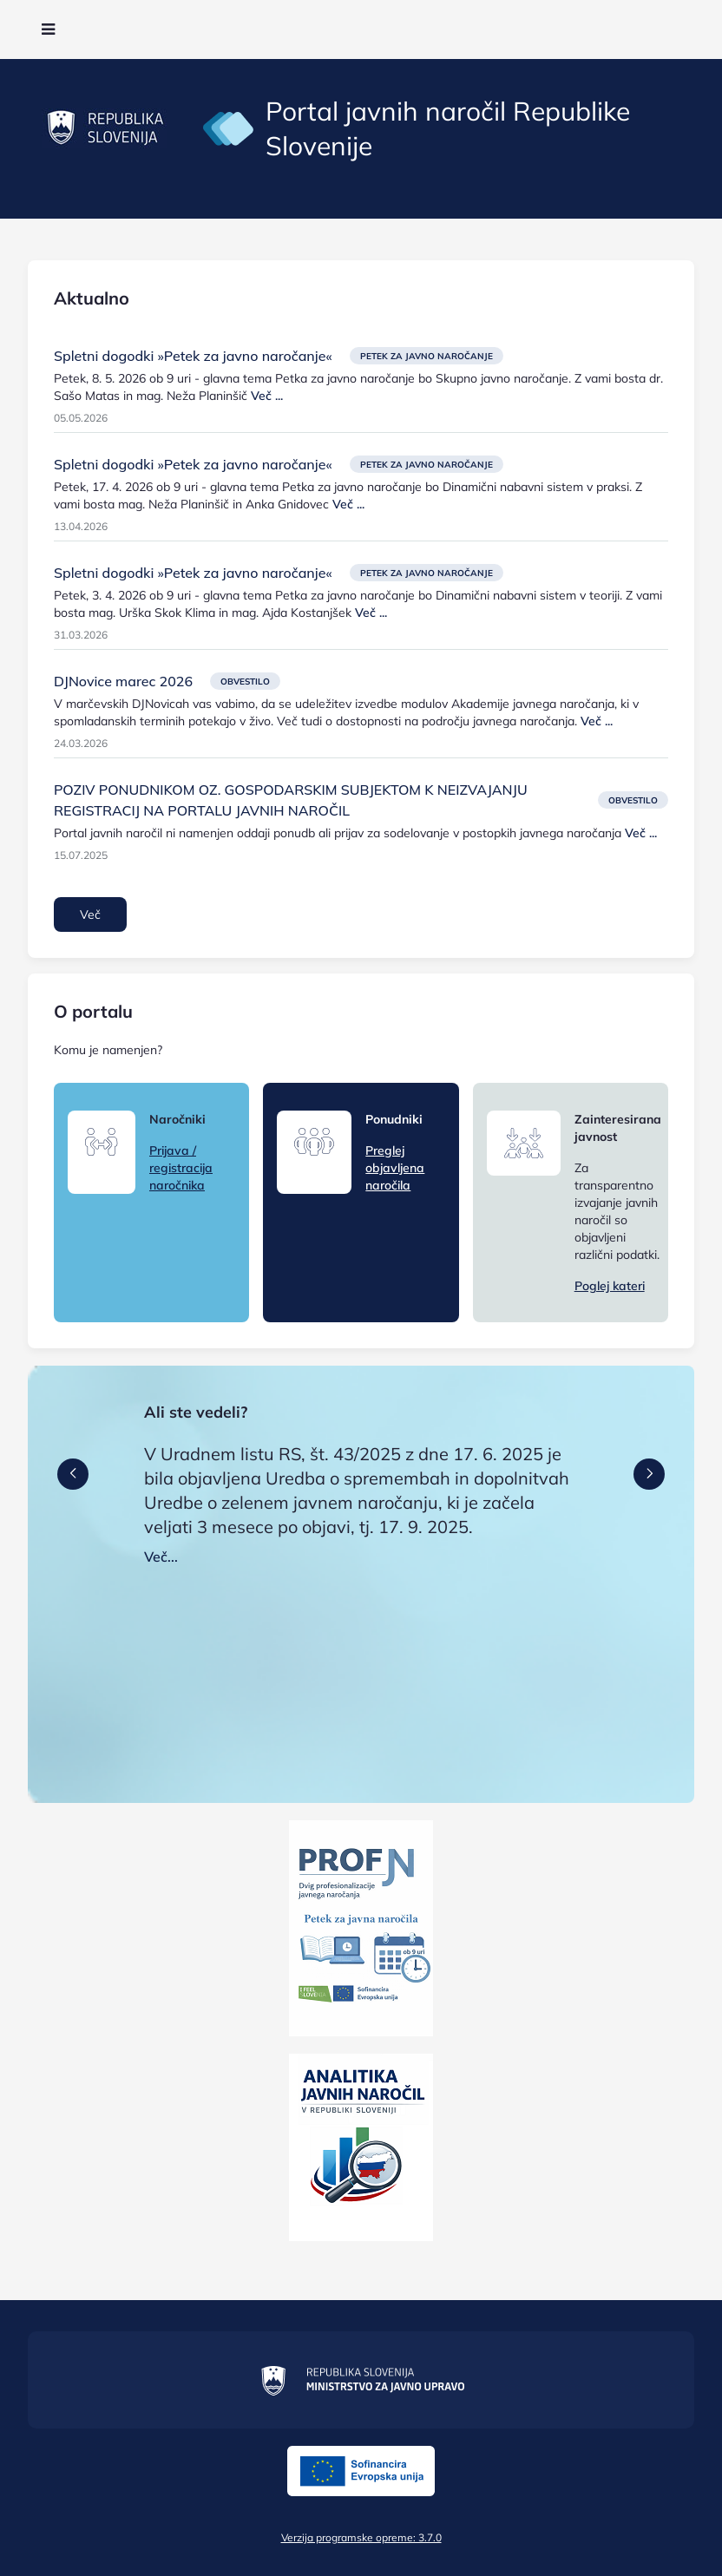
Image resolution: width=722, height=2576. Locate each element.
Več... (161, 1556)
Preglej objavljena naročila (394, 1168)
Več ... (267, 395)
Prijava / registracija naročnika (181, 1168)
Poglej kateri (609, 1286)
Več (90, 914)
